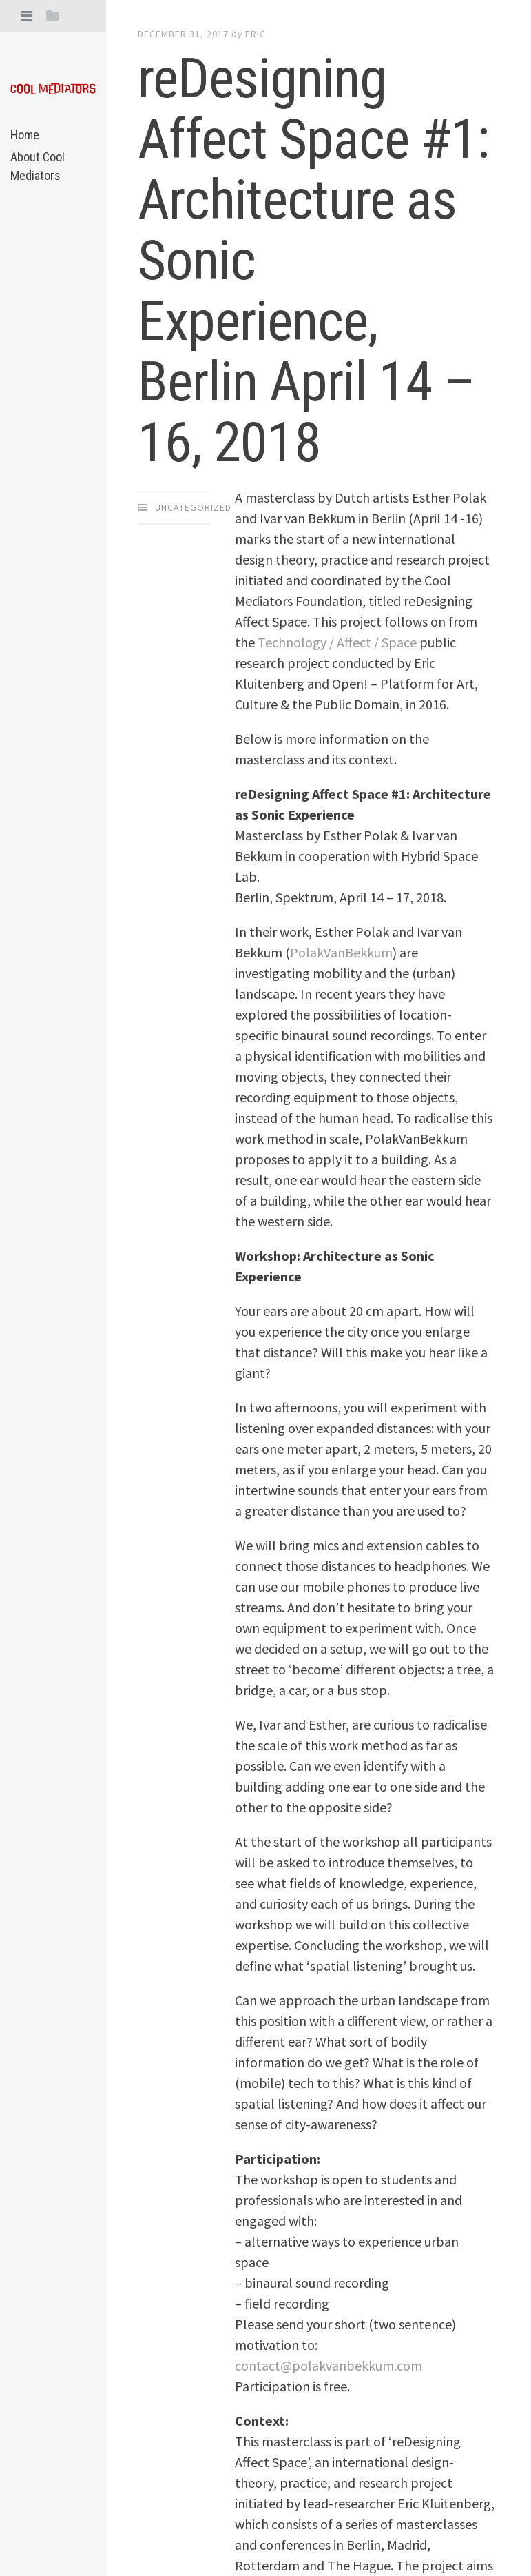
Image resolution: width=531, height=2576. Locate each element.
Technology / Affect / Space (337, 642)
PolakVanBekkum (341, 952)
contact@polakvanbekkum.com (328, 2365)
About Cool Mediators (37, 166)
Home (24, 135)
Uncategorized (193, 507)
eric (255, 34)
